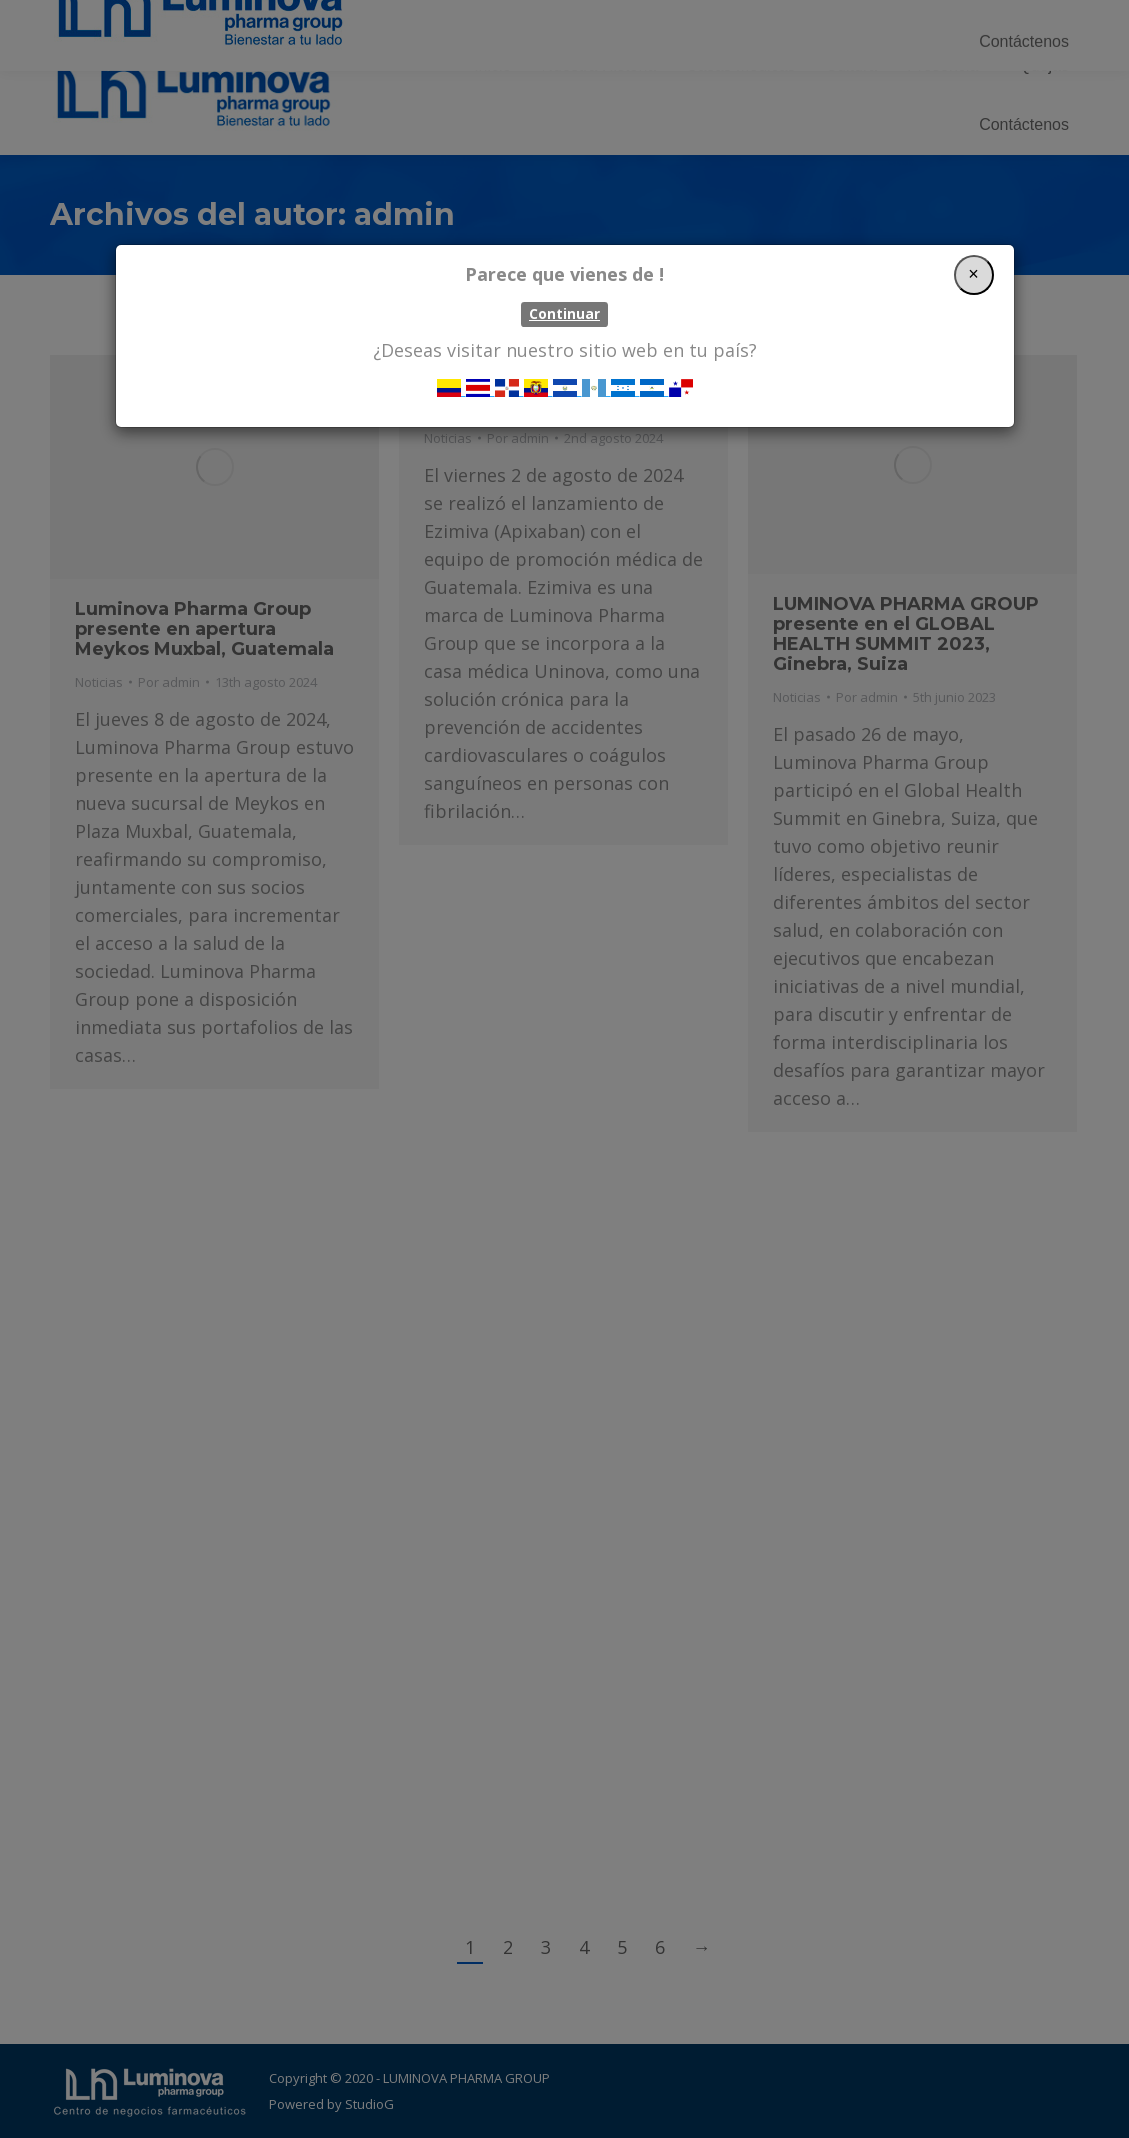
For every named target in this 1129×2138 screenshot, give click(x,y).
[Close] (974, 275)
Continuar (564, 314)
